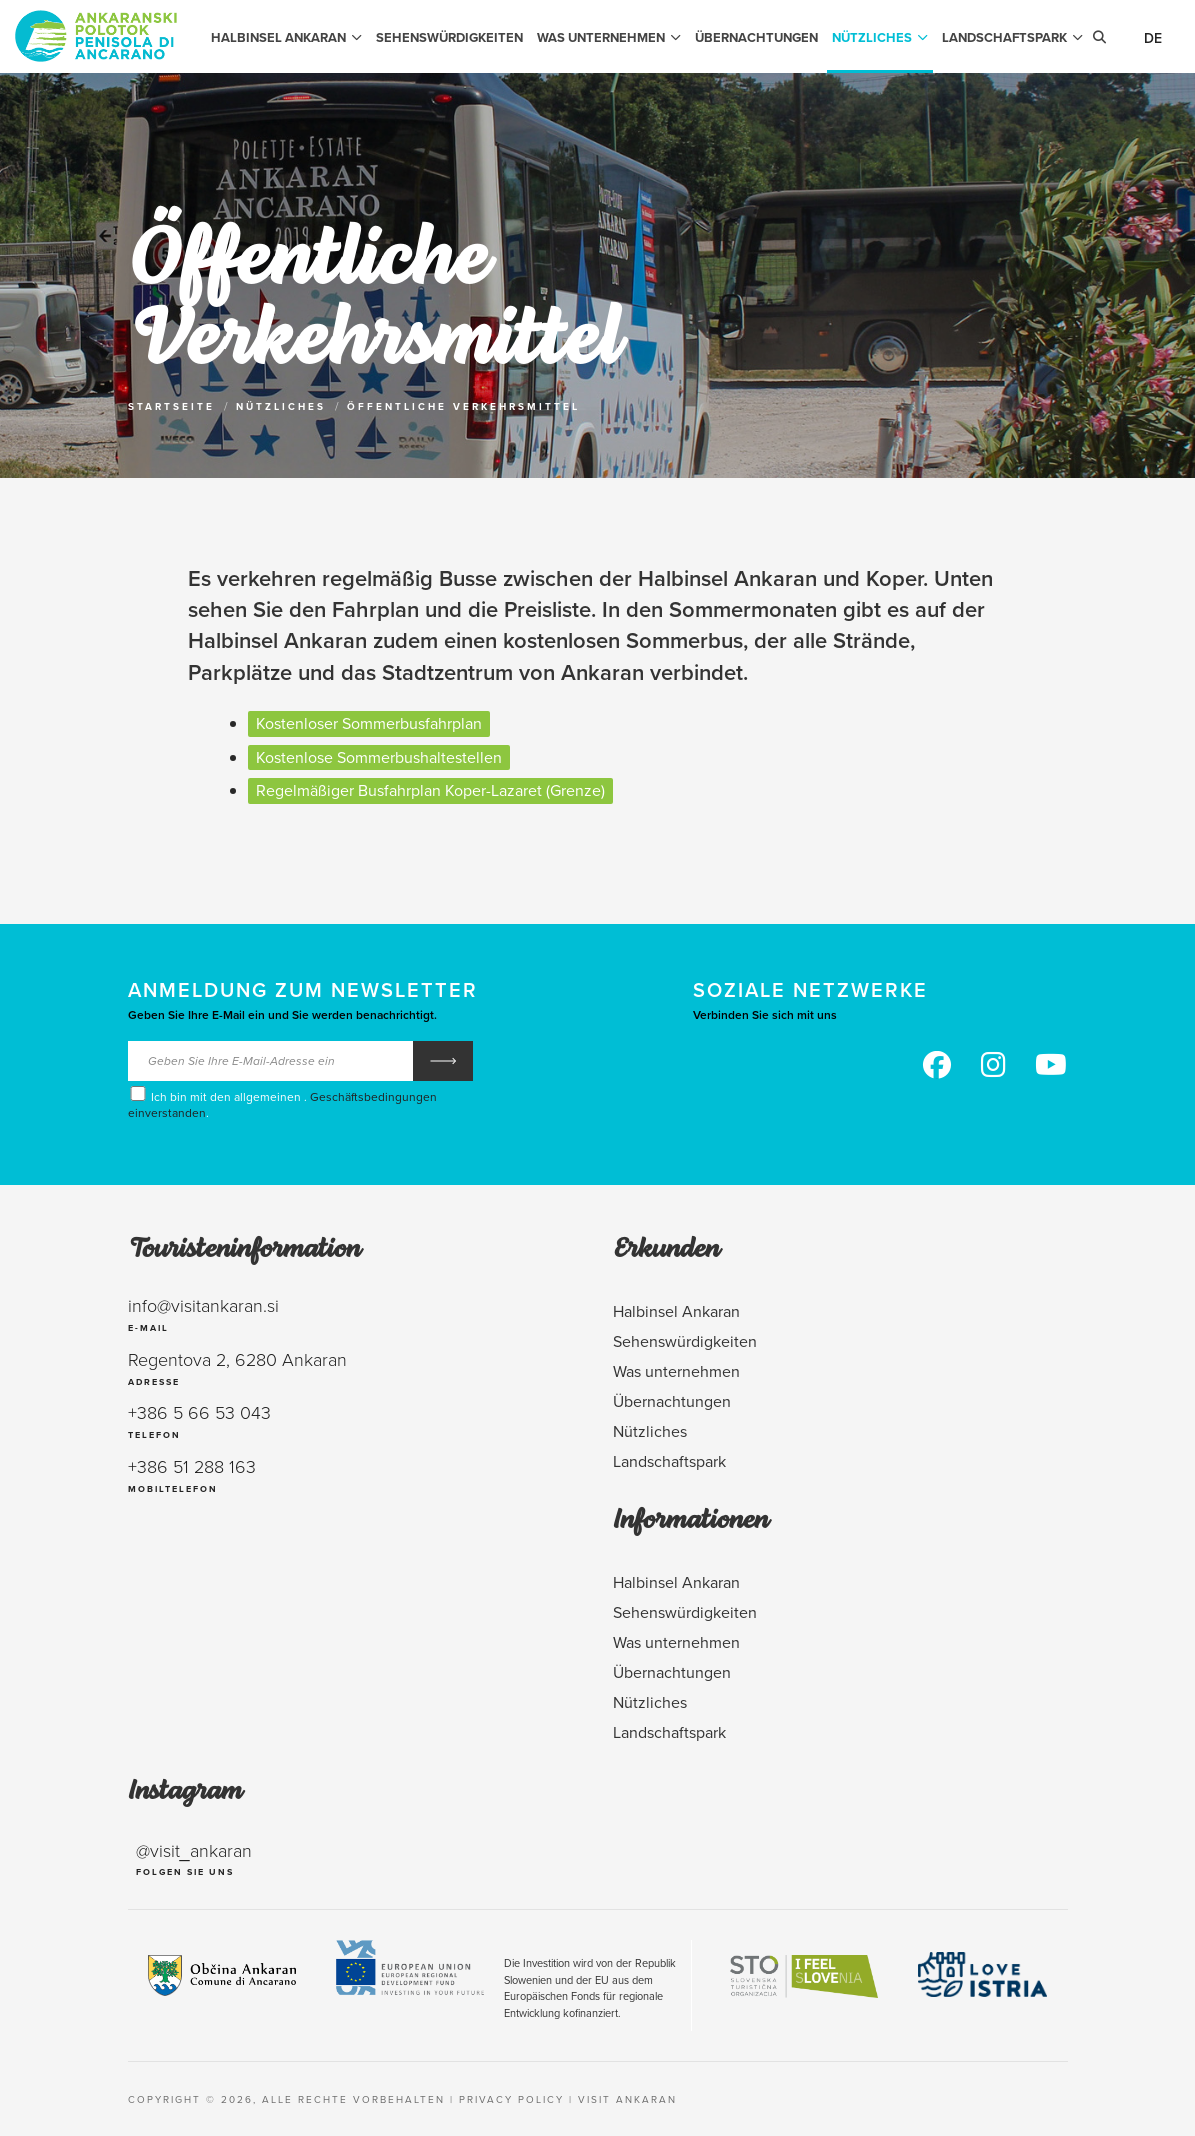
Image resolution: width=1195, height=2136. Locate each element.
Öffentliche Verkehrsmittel (463, 406)
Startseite (171, 406)
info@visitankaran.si (203, 1305)
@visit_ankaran (194, 1850)
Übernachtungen (756, 37)
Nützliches (880, 37)
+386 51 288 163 (192, 1466)
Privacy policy (511, 2099)
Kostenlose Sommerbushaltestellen (379, 757)
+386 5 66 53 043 (199, 1412)
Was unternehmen (609, 37)
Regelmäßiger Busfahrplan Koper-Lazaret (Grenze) (430, 790)
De (1153, 38)
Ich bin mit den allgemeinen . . (282, 1103)
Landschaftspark (1012, 37)
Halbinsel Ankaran (286, 37)
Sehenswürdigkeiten (449, 37)
